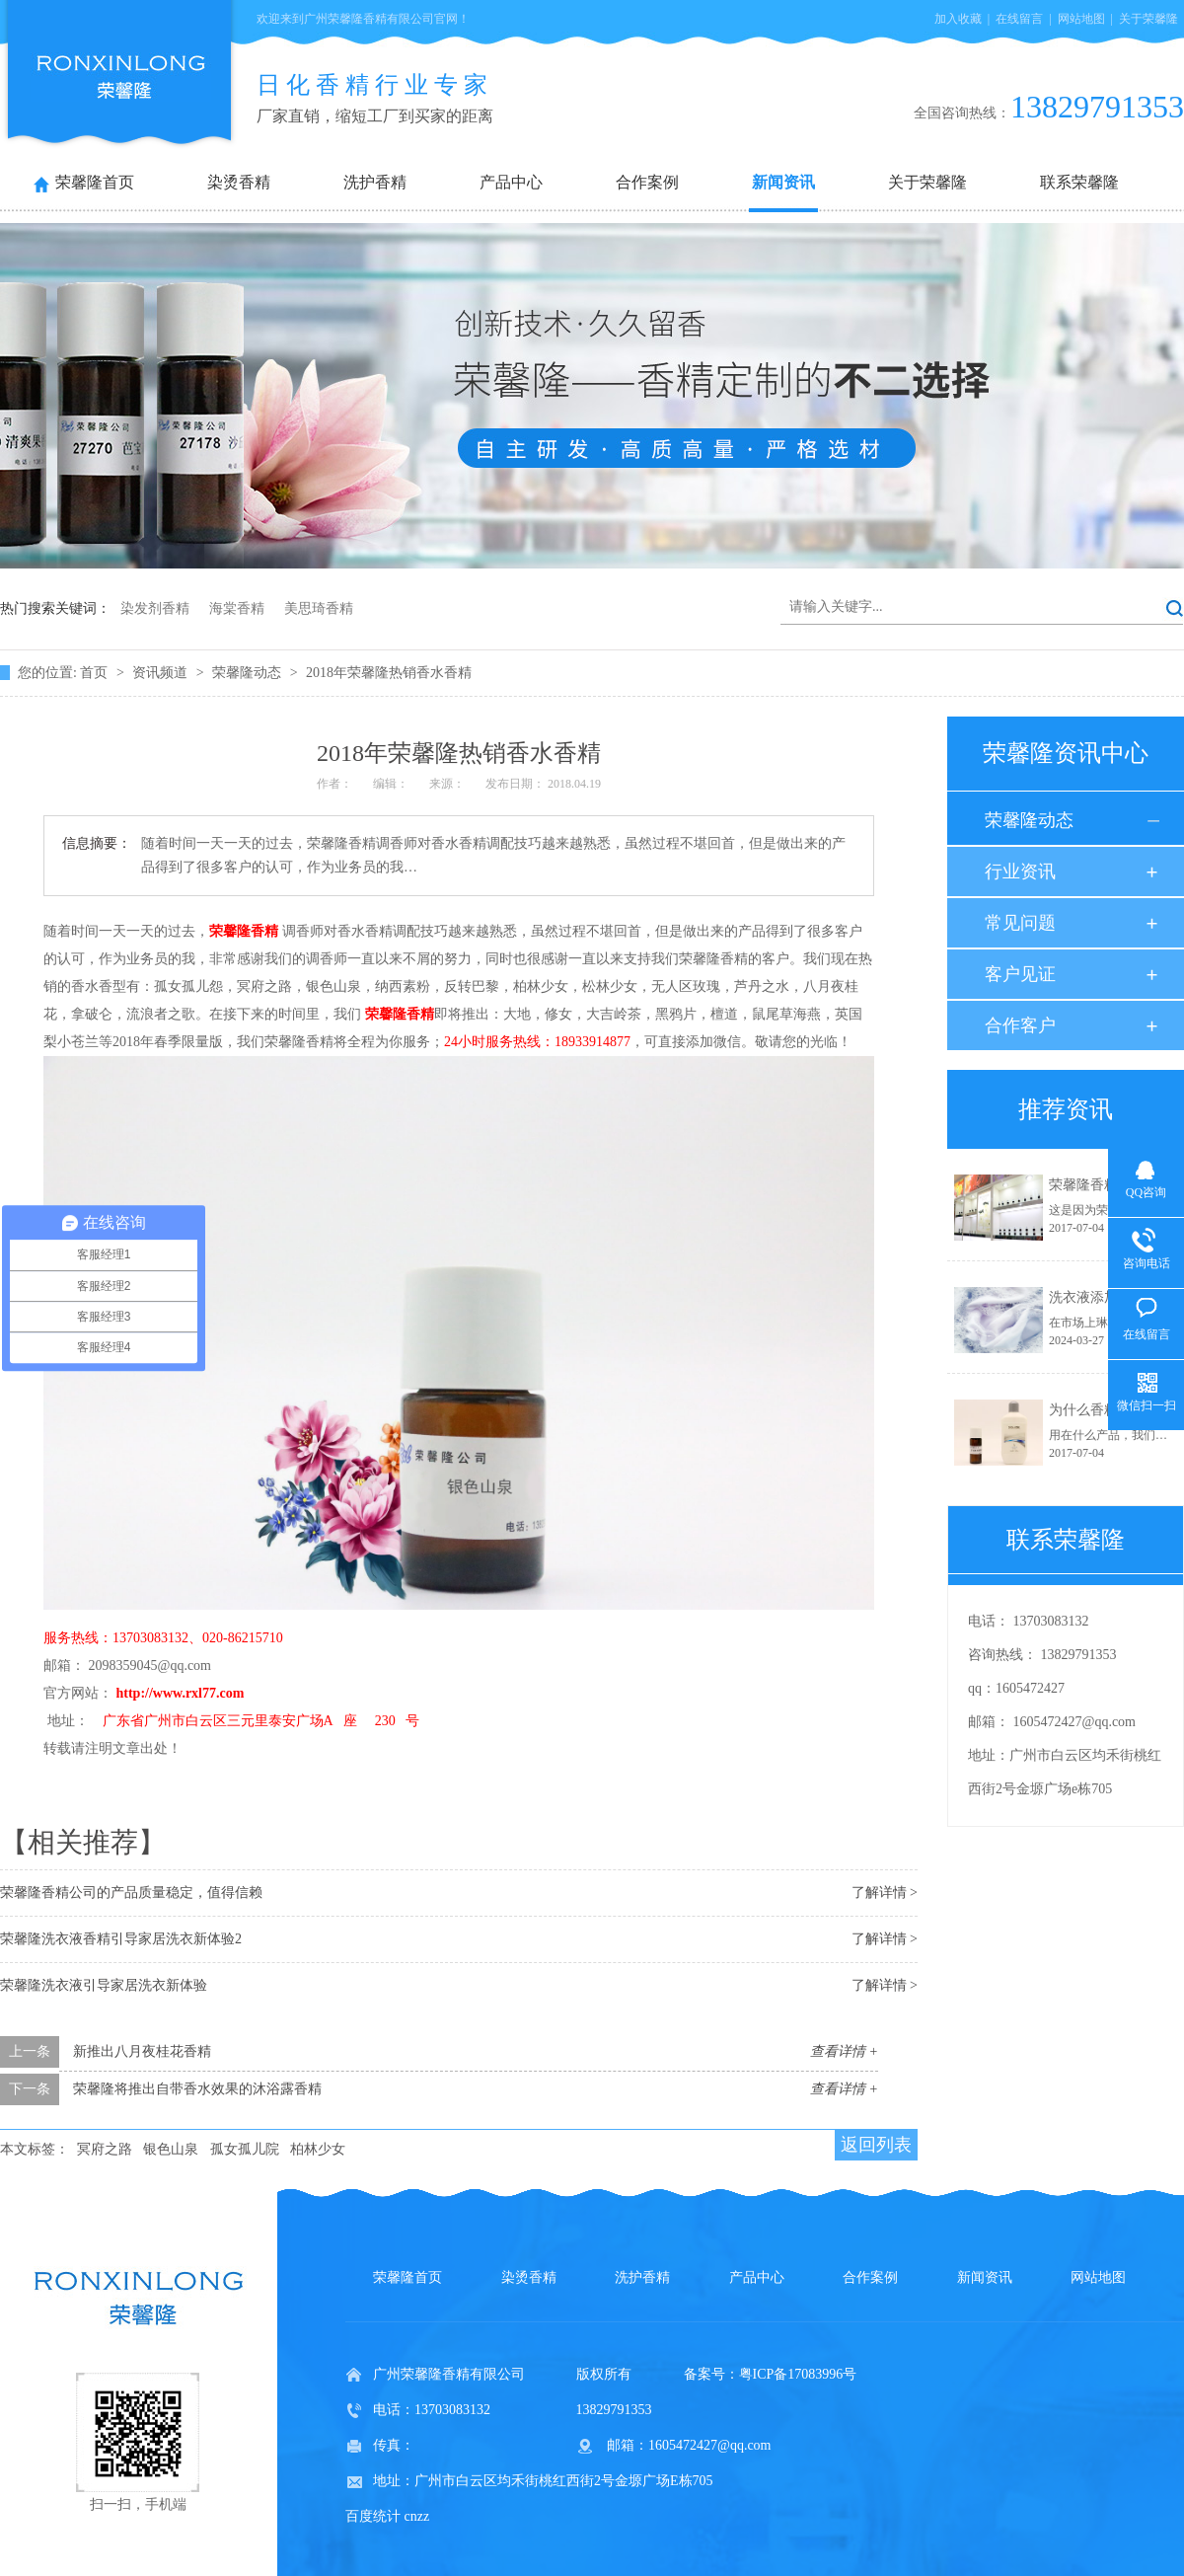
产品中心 (511, 182)
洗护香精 (375, 182)
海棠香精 (236, 608)
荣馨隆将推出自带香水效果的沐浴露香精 (197, 2089)
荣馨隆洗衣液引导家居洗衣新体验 (103, 1985)
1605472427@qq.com (1075, 1721)
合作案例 (647, 182)
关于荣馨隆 (1148, 19)
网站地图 (1081, 19)
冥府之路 (104, 2149)
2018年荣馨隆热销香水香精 (389, 672)
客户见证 (1020, 974)
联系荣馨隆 (1079, 182)
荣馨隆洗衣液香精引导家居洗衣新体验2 (121, 1939)
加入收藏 (958, 19)
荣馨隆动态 (248, 672)
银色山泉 (170, 2149)
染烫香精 (238, 182)
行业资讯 (1020, 871)
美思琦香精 (318, 608)
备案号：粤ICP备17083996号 (770, 2374)
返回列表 (876, 2145)
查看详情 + (844, 2051)
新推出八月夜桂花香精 (142, 2051)
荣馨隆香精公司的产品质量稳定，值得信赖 (131, 1892)
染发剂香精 (154, 608)
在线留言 (1019, 19)
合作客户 (1020, 1025)
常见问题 (1020, 923)
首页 (95, 672)
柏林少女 (317, 2149)
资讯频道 (161, 672)
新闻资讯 (783, 182)
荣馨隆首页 (94, 182)
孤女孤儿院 (244, 2149)
